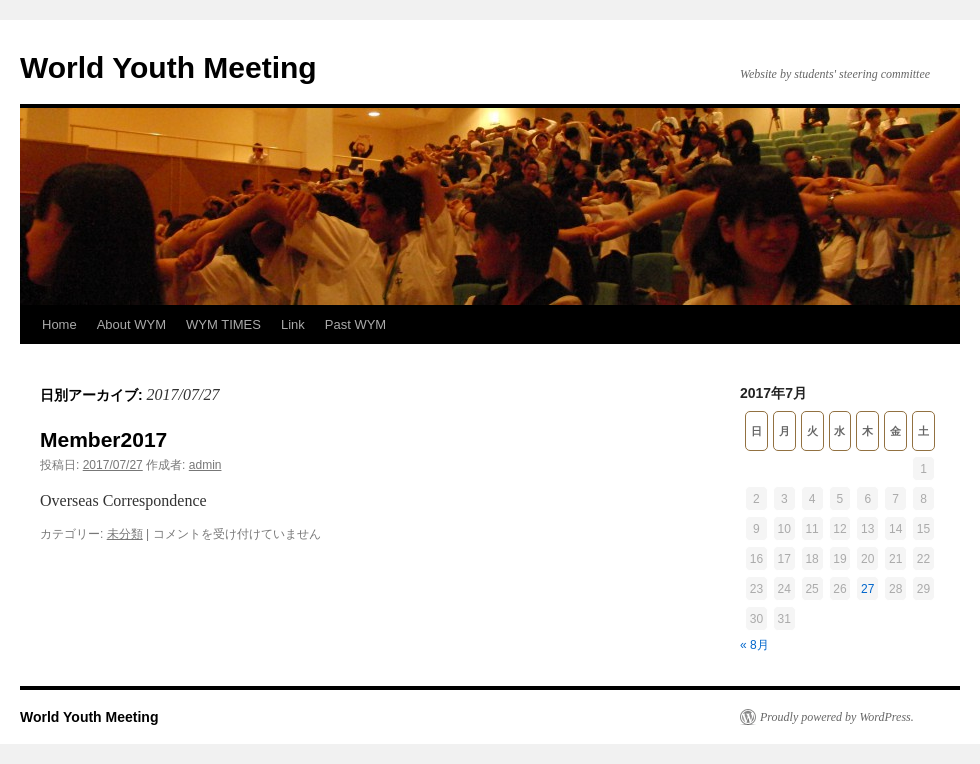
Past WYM (355, 324)
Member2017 (103, 439)
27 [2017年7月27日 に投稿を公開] (867, 589)
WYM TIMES (223, 324)
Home (59, 324)
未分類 (125, 534)
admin (205, 465)
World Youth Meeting (168, 67)
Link (293, 324)
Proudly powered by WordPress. (837, 717)
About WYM (131, 324)
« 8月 (754, 645)
